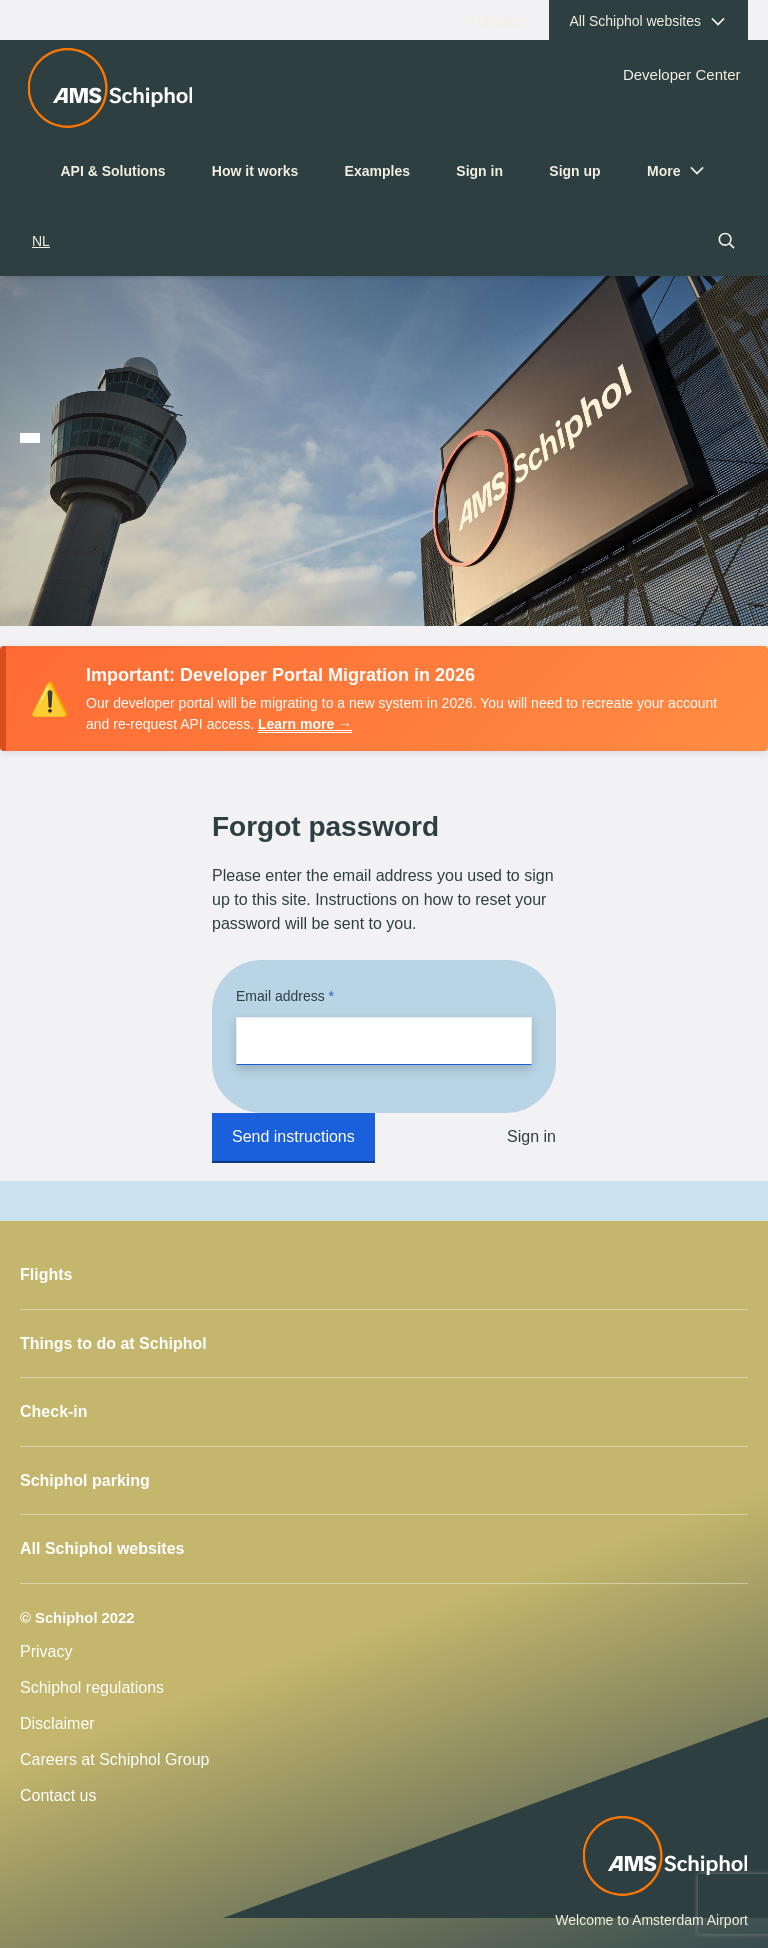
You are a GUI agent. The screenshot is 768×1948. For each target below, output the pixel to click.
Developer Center (682, 74)
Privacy (46, 1651)
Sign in (479, 171)
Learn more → (305, 724)
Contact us (58, 1795)
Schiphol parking (85, 1480)
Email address (282, 996)
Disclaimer (57, 1723)
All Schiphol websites (102, 1548)
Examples (377, 171)
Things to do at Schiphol (113, 1343)
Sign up (574, 171)
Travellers (509, 26)
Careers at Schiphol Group (114, 1759)
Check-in (54, 1411)
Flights (46, 1274)
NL (41, 241)
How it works (255, 171)
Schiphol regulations (92, 1687)
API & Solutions (113, 171)
